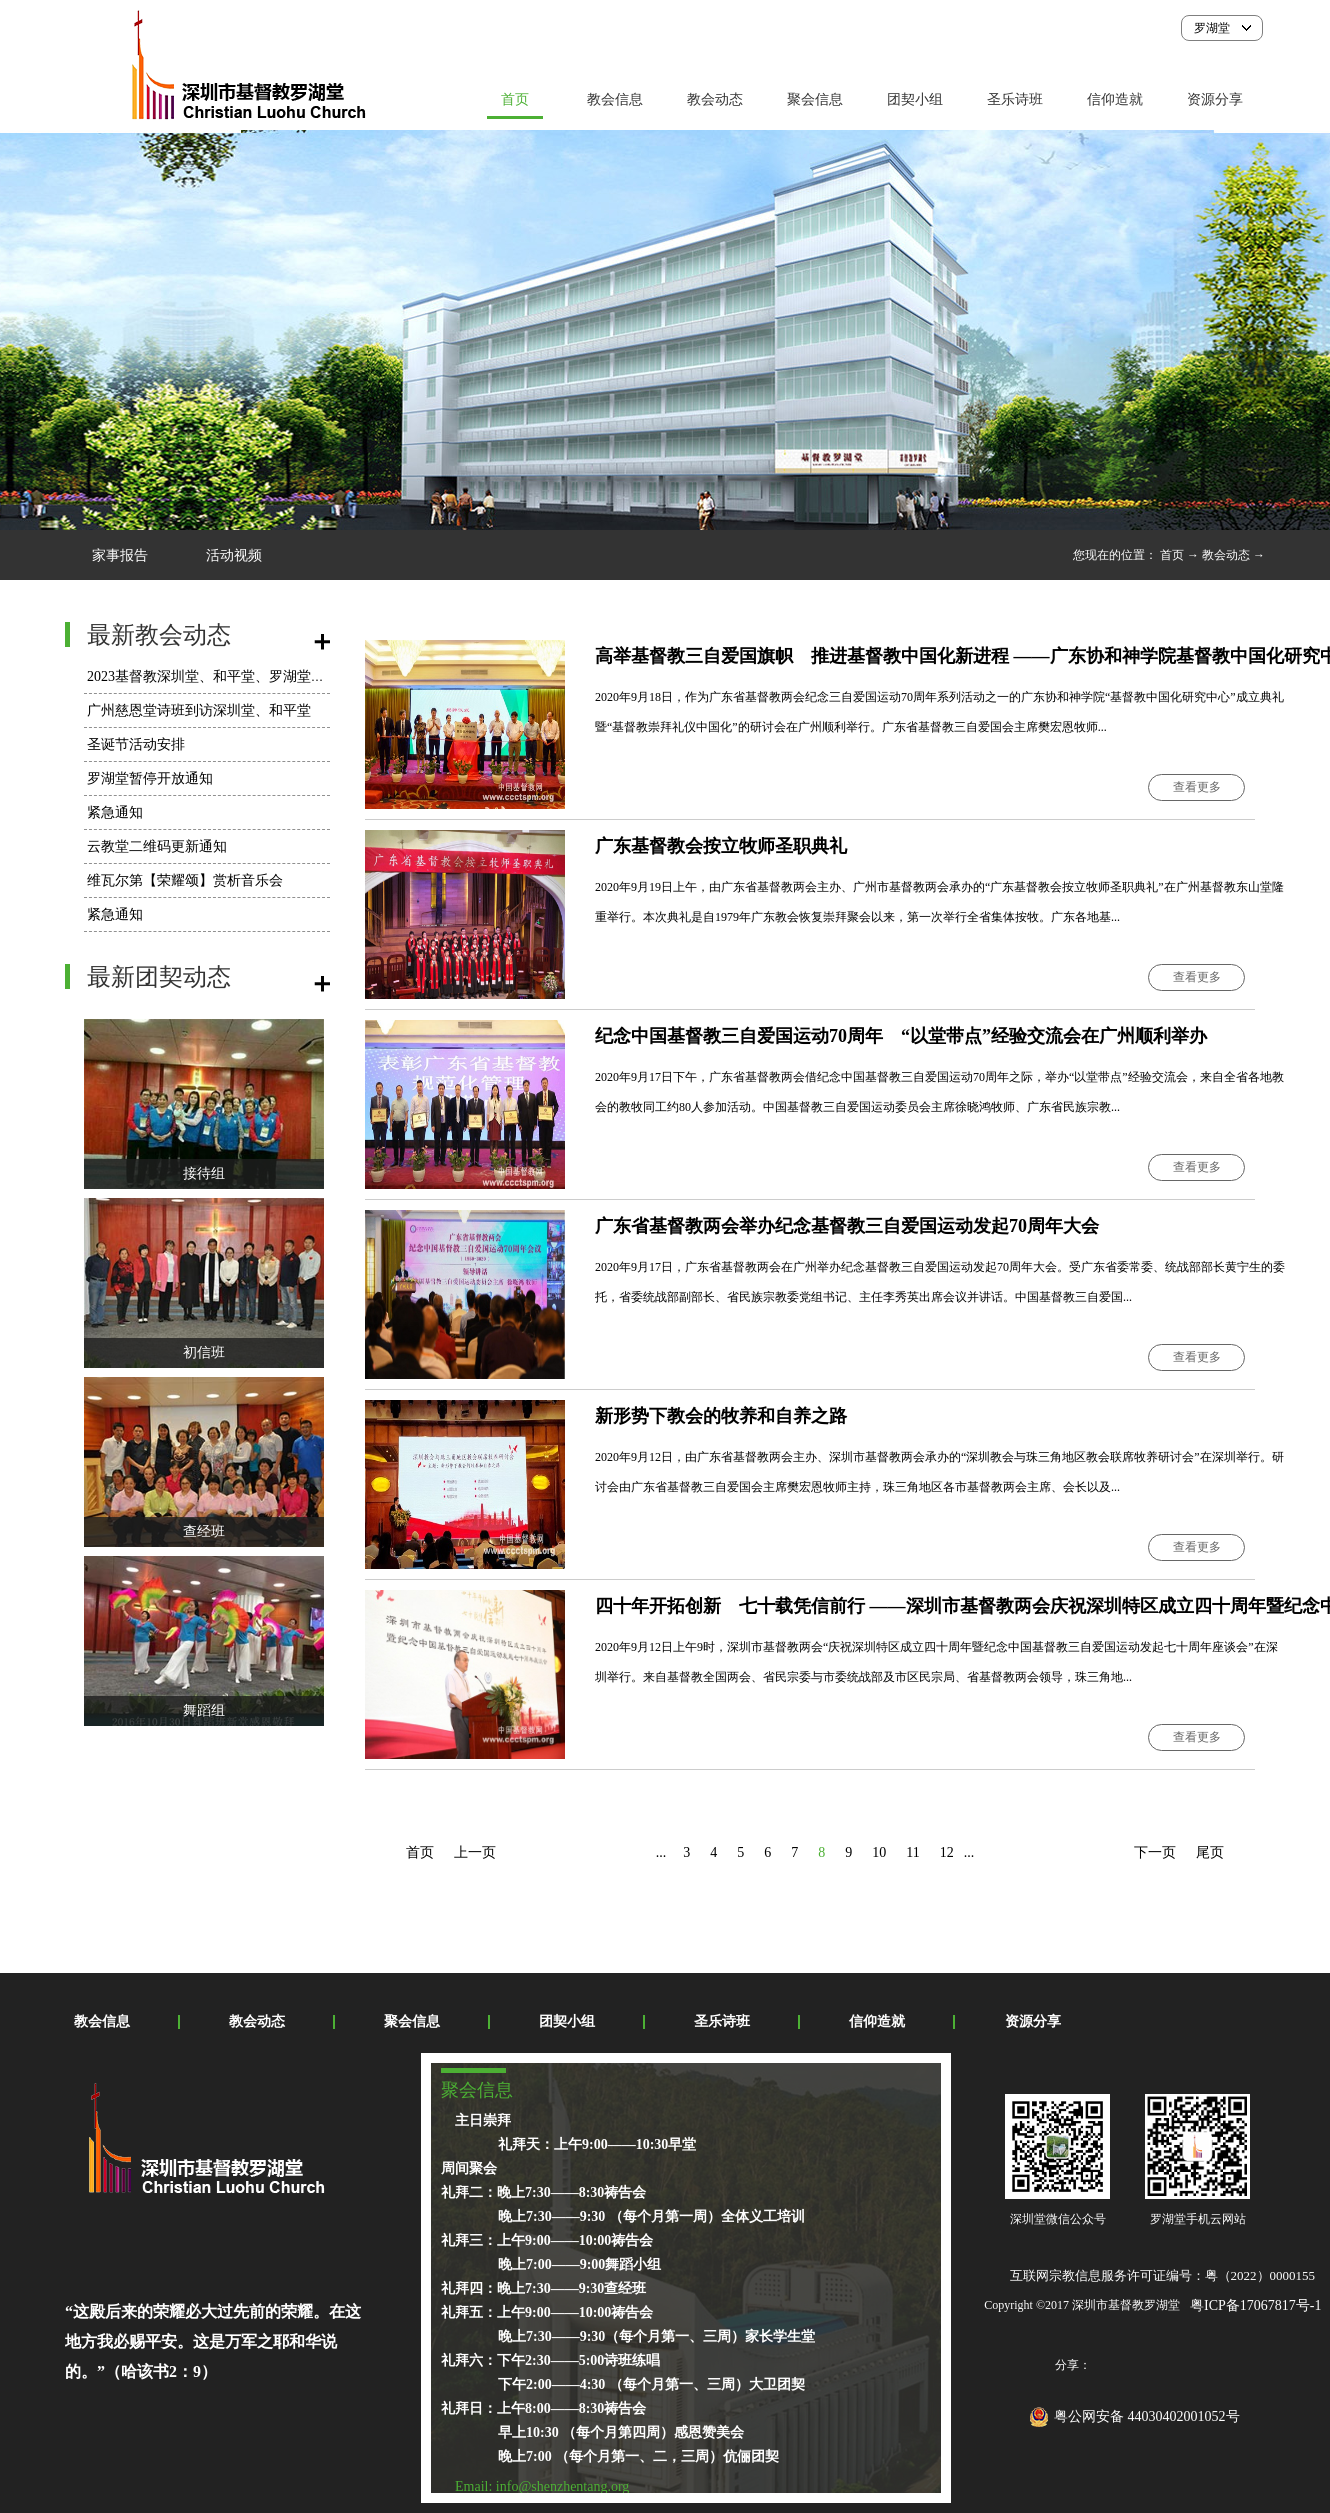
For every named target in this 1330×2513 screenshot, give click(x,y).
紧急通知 (115, 812)
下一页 (1155, 1852)
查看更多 (1197, 787)
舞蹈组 (204, 1710)
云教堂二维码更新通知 (157, 846)
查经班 (204, 1531)
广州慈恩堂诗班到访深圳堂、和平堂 (199, 710)
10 (879, 1852)
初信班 (204, 1352)
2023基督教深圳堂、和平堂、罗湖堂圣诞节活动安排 (248, 676)
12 (947, 1852)
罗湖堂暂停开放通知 (150, 778)
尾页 (1210, 1852)
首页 (515, 99)
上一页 (475, 1852)
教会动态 (1226, 555)
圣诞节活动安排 (136, 744)
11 (912, 1852)
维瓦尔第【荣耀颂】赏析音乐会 (185, 880)
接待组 (204, 1173)
